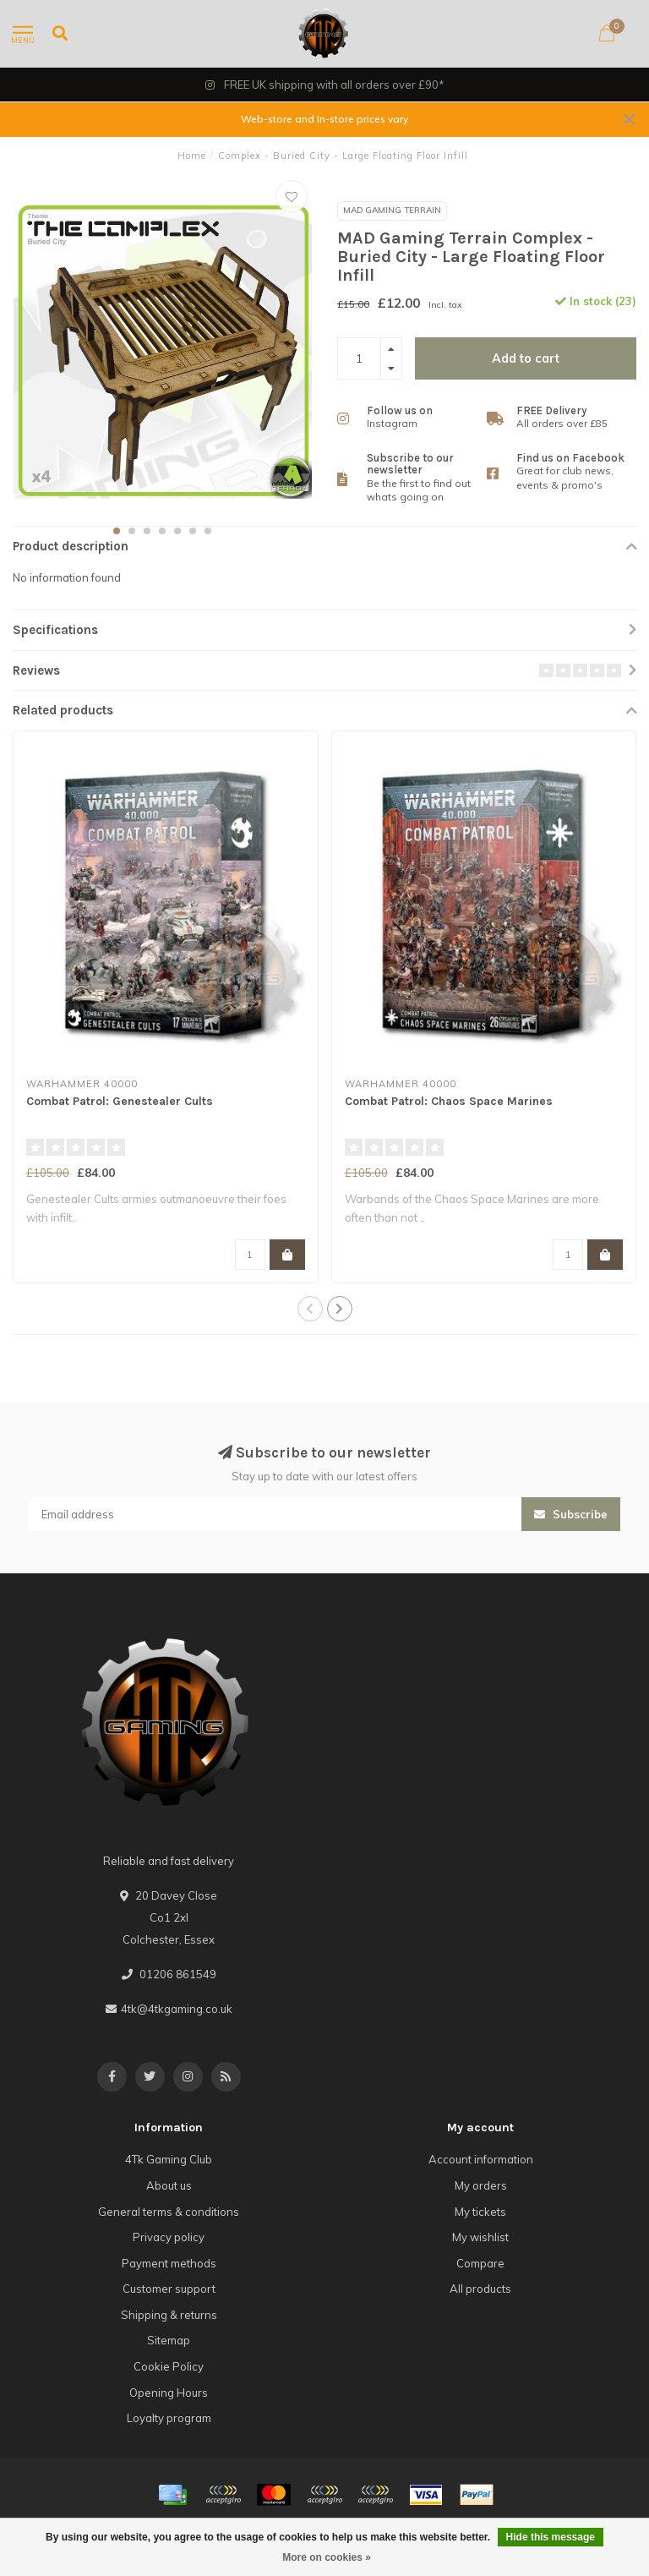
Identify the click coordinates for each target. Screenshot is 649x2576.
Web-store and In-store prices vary (324, 118)
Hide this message (550, 2537)
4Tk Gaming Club (168, 2159)
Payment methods (169, 2263)
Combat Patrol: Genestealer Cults (119, 1101)
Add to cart (525, 358)
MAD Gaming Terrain (392, 210)
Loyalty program (169, 2418)
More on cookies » (326, 2557)
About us (169, 2185)
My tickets (480, 2211)
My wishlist (480, 2237)
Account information (480, 2159)
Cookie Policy (169, 2366)
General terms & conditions (168, 2211)
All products (480, 2288)
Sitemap (168, 2340)
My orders (481, 2185)
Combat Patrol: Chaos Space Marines (449, 1101)
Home (191, 155)
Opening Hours (168, 2392)
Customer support (169, 2288)
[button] (116, 531)
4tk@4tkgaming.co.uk (176, 2008)
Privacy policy (169, 2237)
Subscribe (571, 1514)
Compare (480, 2263)
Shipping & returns (169, 2315)
